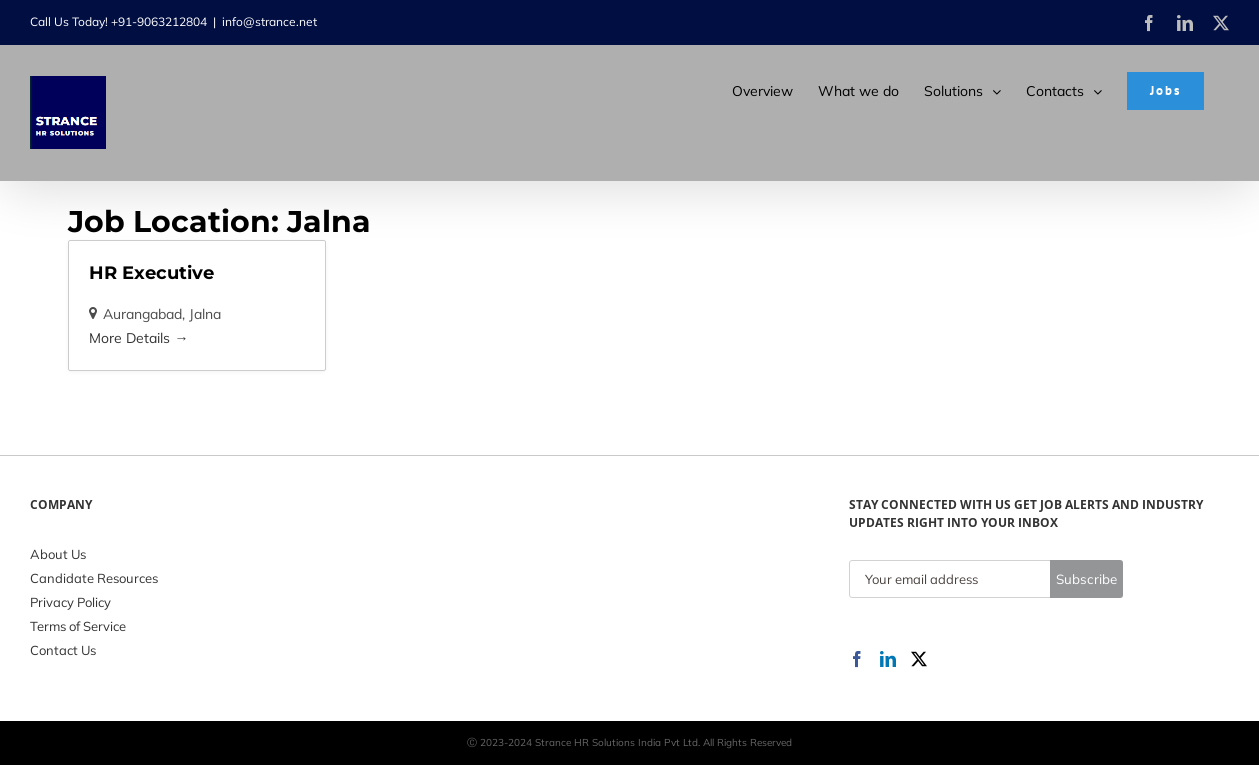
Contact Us (63, 650)
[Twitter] (919, 659)
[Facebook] (857, 659)
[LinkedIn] (888, 659)
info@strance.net (269, 21)
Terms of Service (78, 626)
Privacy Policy (70, 602)
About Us (58, 554)
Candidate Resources (94, 578)
